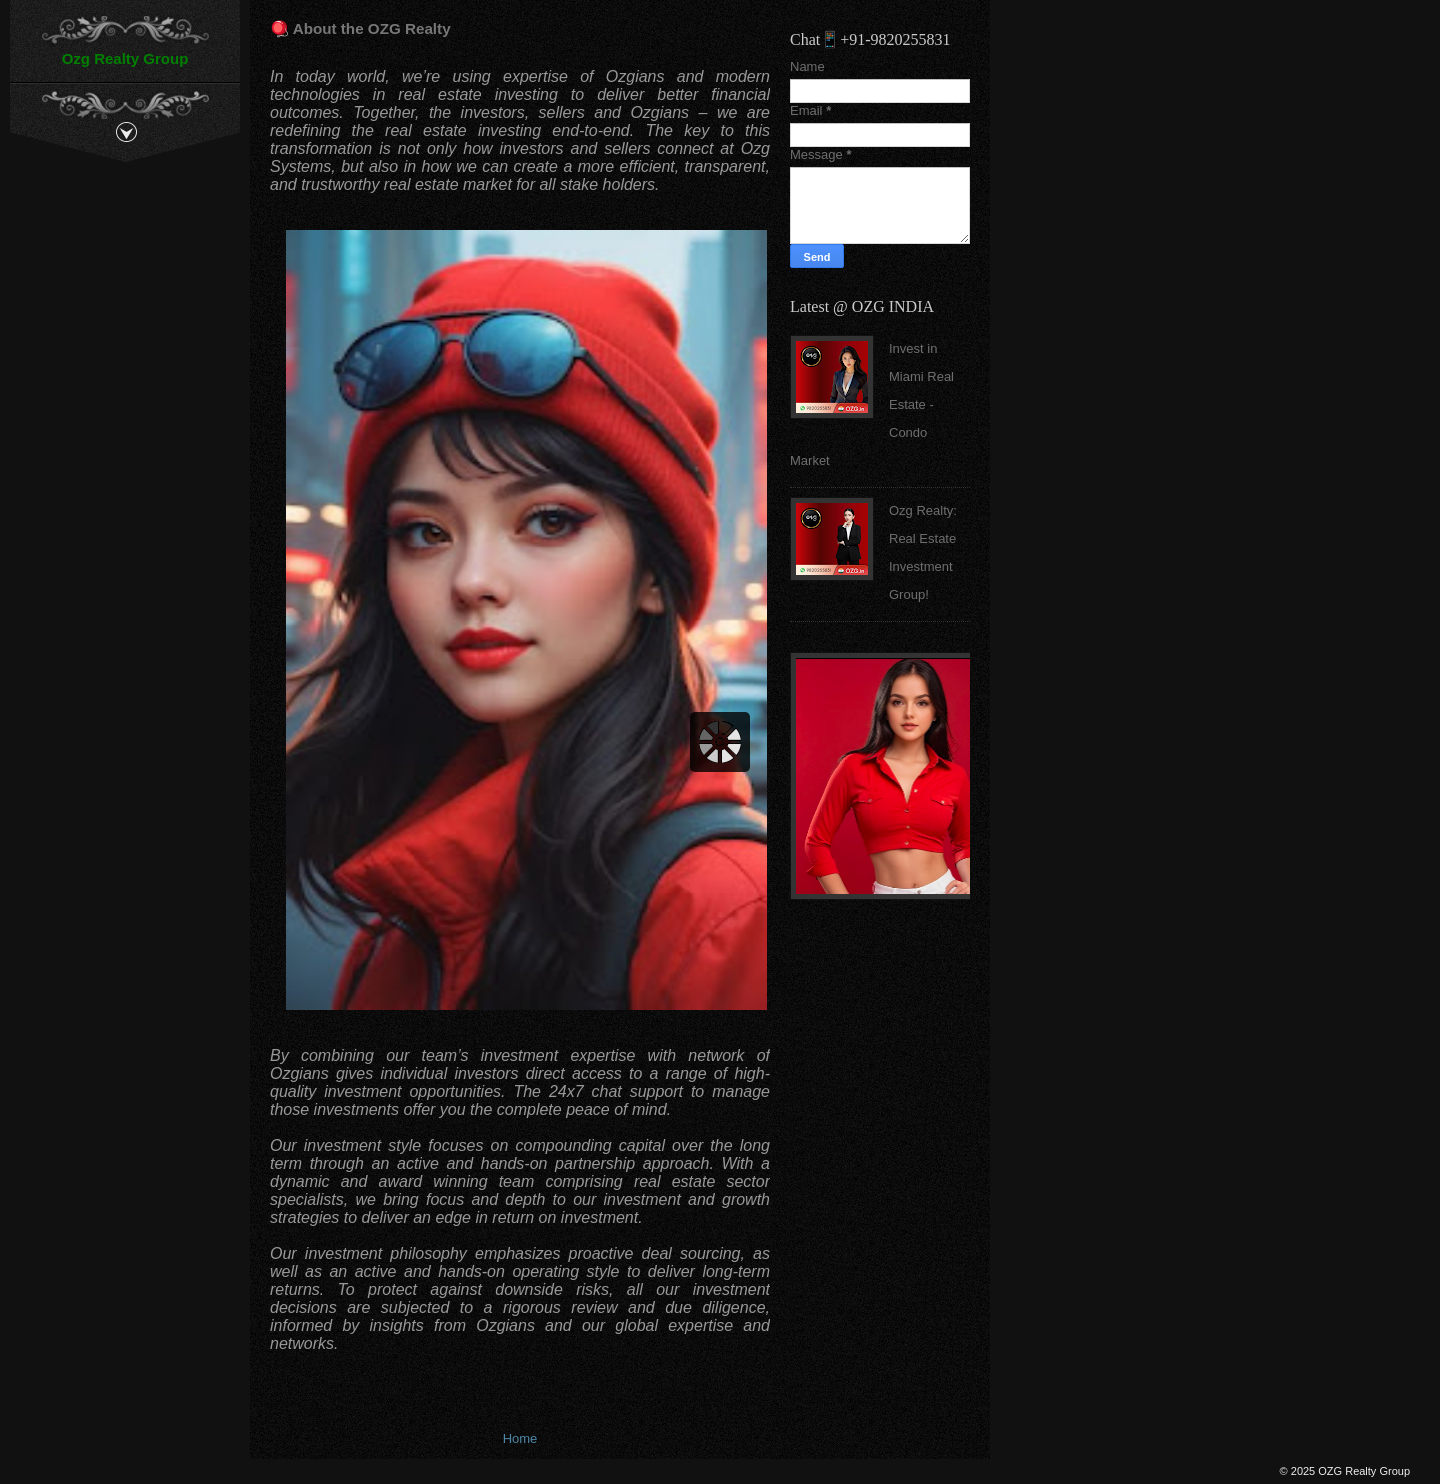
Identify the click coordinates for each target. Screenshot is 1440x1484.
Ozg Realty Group (125, 58)
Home (520, 1438)
